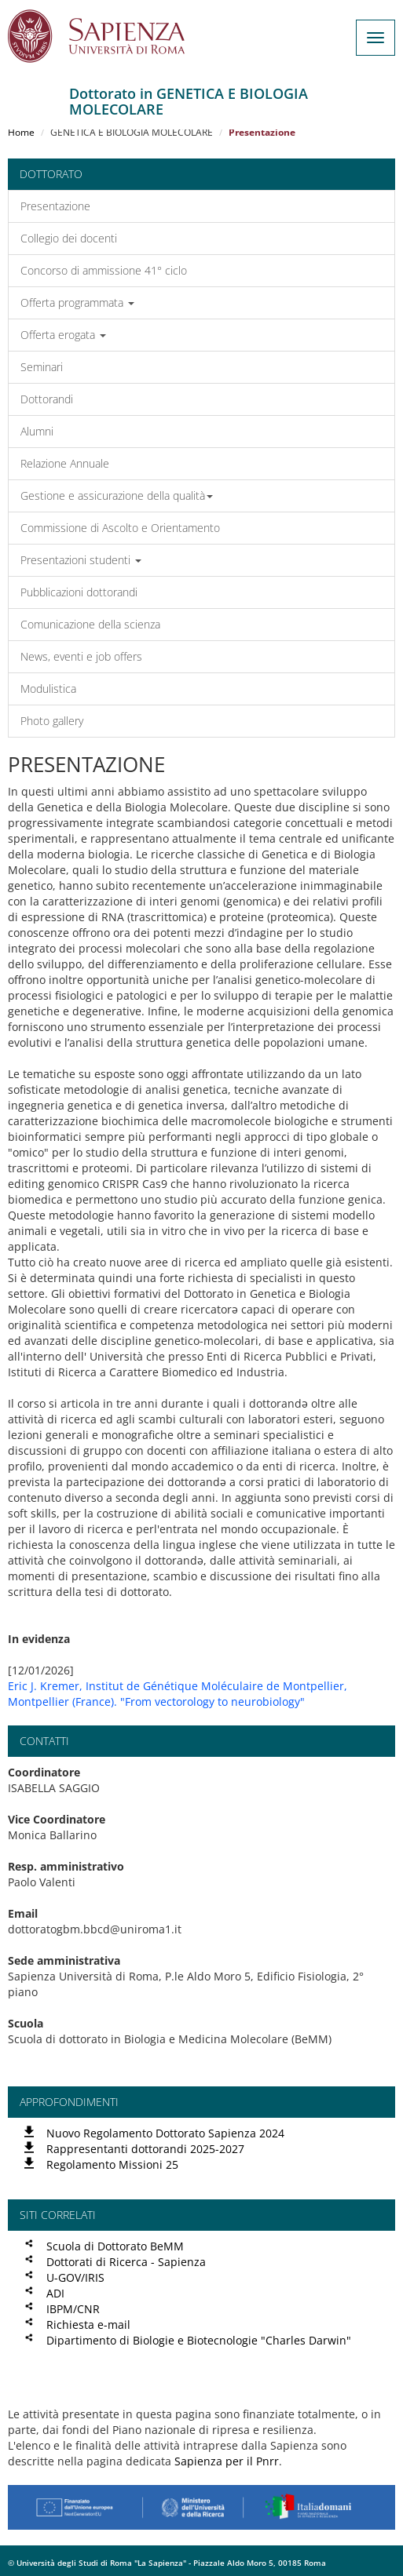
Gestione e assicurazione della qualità (116, 495)
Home (21, 132)
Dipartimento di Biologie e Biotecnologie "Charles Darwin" (198, 2340)
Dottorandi (46, 399)
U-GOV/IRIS (75, 2277)
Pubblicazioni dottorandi (78, 592)
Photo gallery (51, 720)
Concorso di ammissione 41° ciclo (103, 270)
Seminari (41, 366)
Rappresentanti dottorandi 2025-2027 (145, 2148)
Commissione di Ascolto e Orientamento (120, 527)
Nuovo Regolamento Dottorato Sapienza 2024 (165, 2133)
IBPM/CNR (73, 2308)
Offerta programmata (77, 302)
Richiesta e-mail (88, 2324)
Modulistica (48, 688)
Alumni (36, 431)
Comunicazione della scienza (90, 624)
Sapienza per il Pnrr (226, 2461)
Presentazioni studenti (80, 559)
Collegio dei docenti (68, 238)
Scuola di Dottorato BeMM (115, 2246)
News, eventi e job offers (81, 656)
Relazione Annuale (64, 463)
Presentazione (55, 206)
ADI (55, 2293)
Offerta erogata (63, 334)
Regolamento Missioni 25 (112, 2164)
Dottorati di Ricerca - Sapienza (126, 2261)
